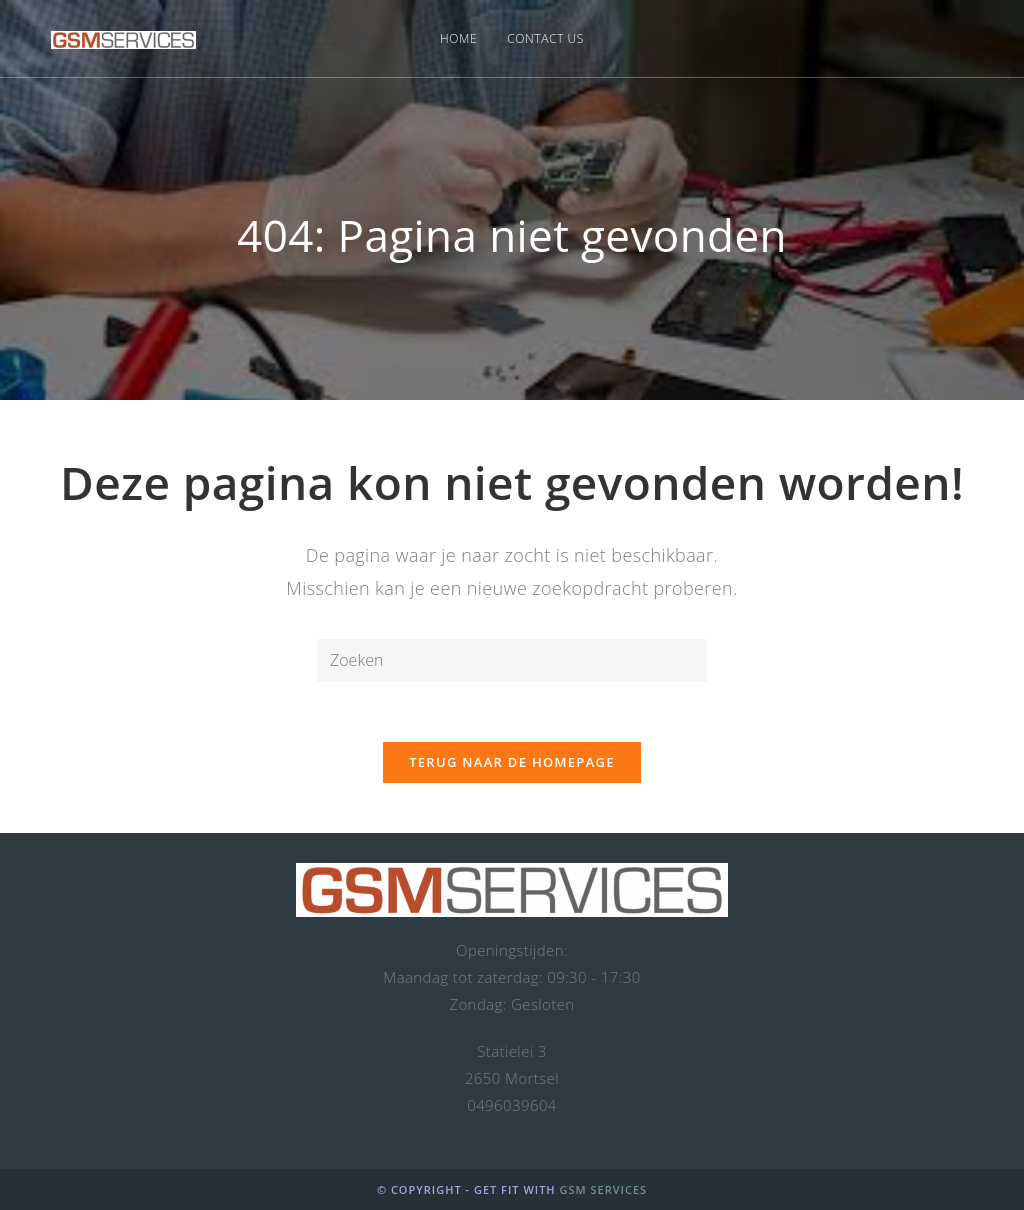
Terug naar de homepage (512, 762)
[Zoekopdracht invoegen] (512, 660)
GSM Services (603, 1189)
